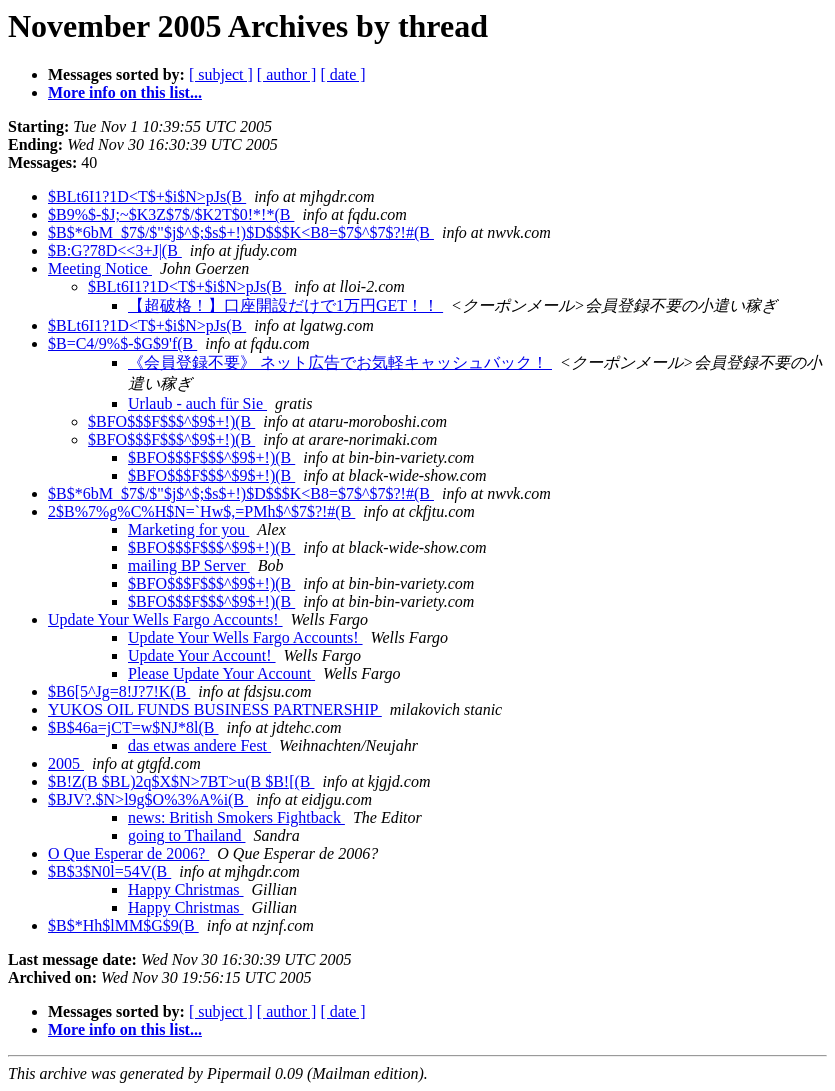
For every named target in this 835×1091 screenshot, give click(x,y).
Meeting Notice (100, 268)
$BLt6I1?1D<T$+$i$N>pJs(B (147, 196)
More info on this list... (125, 92)
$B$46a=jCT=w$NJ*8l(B (133, 727)
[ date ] (342, 74)
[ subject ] (221, 74)
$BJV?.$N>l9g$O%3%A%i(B (148, 799)
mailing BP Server (189, 565)
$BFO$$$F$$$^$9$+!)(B (171, 421)
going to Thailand (186, 835)
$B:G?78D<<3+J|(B (115, 250)
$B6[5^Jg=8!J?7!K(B (119, 691)
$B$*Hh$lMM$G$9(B (123, 925)
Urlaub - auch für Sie (197, 403)
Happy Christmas (186, 889)
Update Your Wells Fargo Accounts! (165, 619)
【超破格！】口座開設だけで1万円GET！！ (285, 305)
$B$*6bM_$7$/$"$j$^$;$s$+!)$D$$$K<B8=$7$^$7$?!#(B (241, 232)
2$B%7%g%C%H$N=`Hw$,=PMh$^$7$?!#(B (201, 511)
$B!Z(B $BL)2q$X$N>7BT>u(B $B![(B (181, 781)
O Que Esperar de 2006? (128, 853)
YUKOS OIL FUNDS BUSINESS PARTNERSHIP (215, 709)
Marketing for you (188, 529)
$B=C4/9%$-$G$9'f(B (122, 343)
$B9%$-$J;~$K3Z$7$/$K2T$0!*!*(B (171, 214)
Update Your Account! (202, 655)
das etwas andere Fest (199, 745)
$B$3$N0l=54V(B (109, 871)
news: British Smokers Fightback (236, 817)
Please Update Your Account (221, 673)
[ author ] (287, 74)
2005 (66, 763)
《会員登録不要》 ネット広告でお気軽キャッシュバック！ (340, 362)
